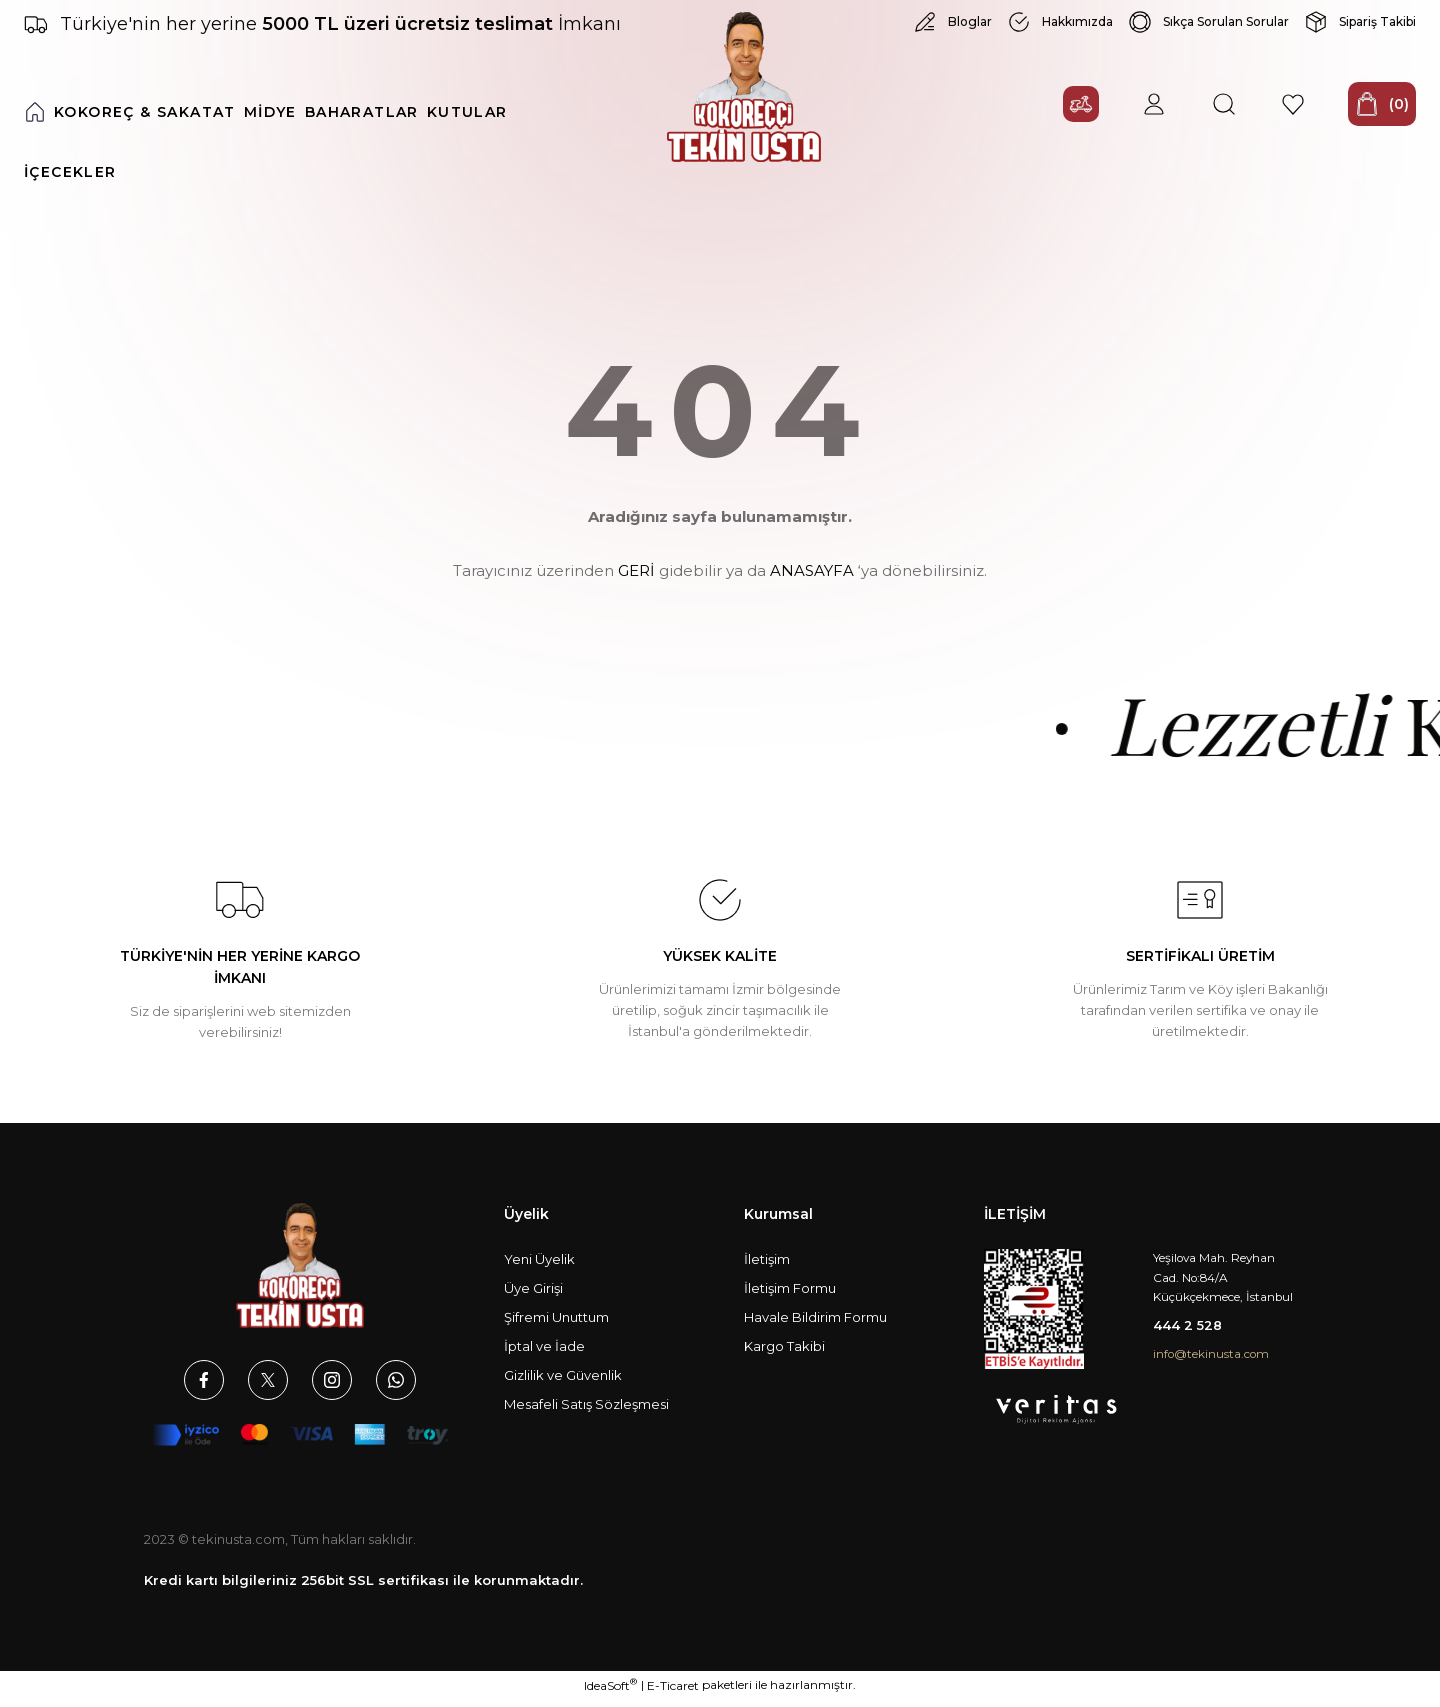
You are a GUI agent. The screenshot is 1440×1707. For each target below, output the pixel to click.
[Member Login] (1116, 121)
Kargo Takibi (784, 1355)
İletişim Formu (790, 1297)
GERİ (636, 580)
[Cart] (1366, 121)
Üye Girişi (533, 1297)
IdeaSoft (610, 1692)
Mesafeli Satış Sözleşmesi (586, 1413)
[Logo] (744, 96)
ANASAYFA (812, 580)
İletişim (767, 1268)
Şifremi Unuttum (556, 1326)
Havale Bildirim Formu (815, 1326)
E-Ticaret (673, 1692)
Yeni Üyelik (539, 1268)
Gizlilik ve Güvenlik (563, 1384)
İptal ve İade (544, 1355)
